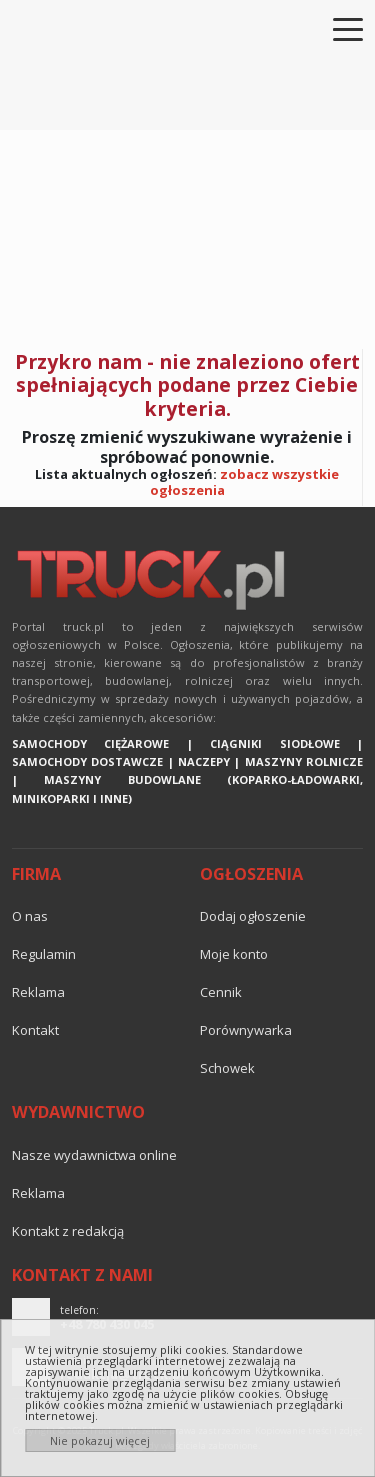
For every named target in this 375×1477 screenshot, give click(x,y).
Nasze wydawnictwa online (94, 1155)
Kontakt (35, 1030)
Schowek (227, 1068)
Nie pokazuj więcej (100, 1440)
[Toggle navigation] (336, 28)
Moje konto (234, 954)
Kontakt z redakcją (68, 1231)
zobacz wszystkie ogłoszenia (245, 482)
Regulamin (44, 954)
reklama (38, 992)
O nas (30, 916)
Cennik (221, 992)
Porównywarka (246, 1030)
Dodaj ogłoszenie (253, 916)
